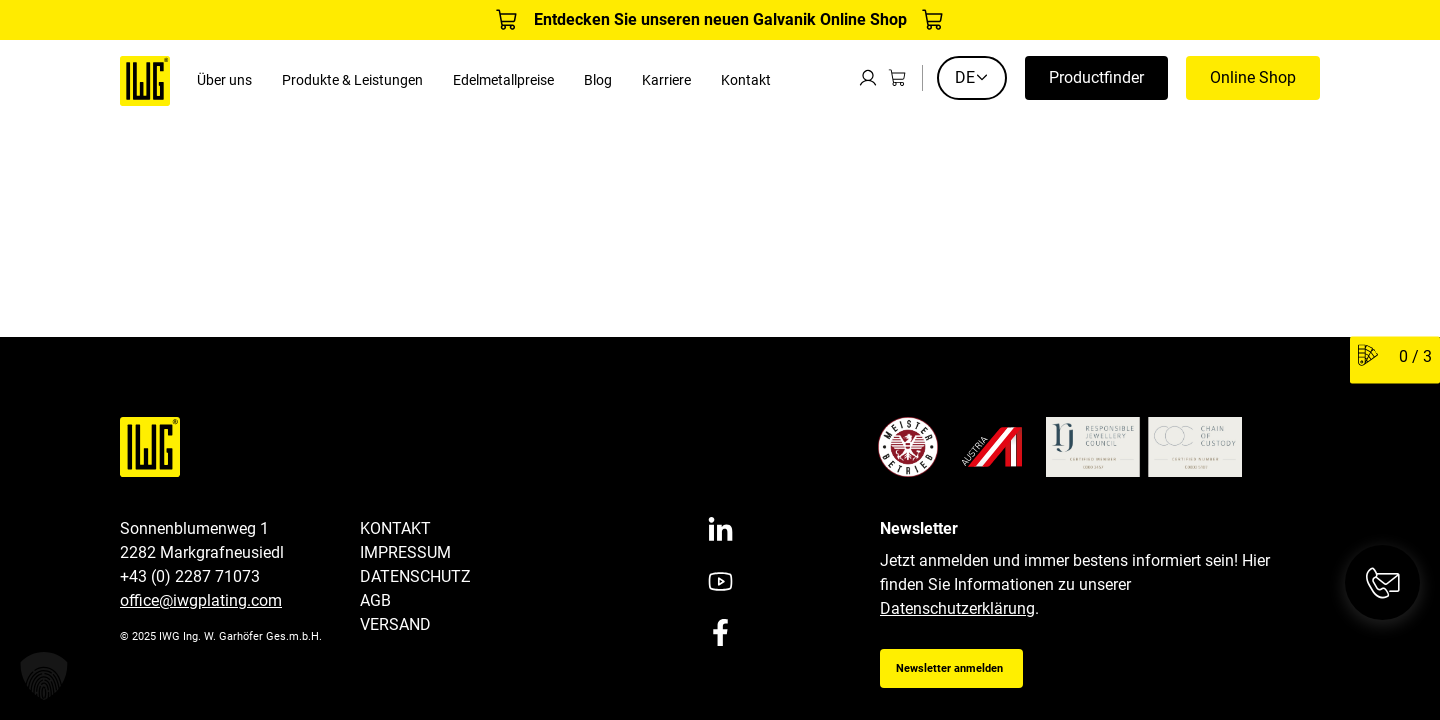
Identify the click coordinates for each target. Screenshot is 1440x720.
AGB (375, 600)
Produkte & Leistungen (352, 80)
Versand (395, 624)
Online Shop (1253, 77)
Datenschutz (415, 576)
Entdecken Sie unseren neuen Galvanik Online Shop (720, 19)
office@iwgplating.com (201, 600)
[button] (44, 676)
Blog (598, 80)
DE (972, 77)
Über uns (224, 80)
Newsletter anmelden (949, 668)
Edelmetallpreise (503, 80)
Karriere (666, 80)
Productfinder (1096, 77)
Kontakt (746, 80)
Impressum (405, 552)
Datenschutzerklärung (957, 608)
